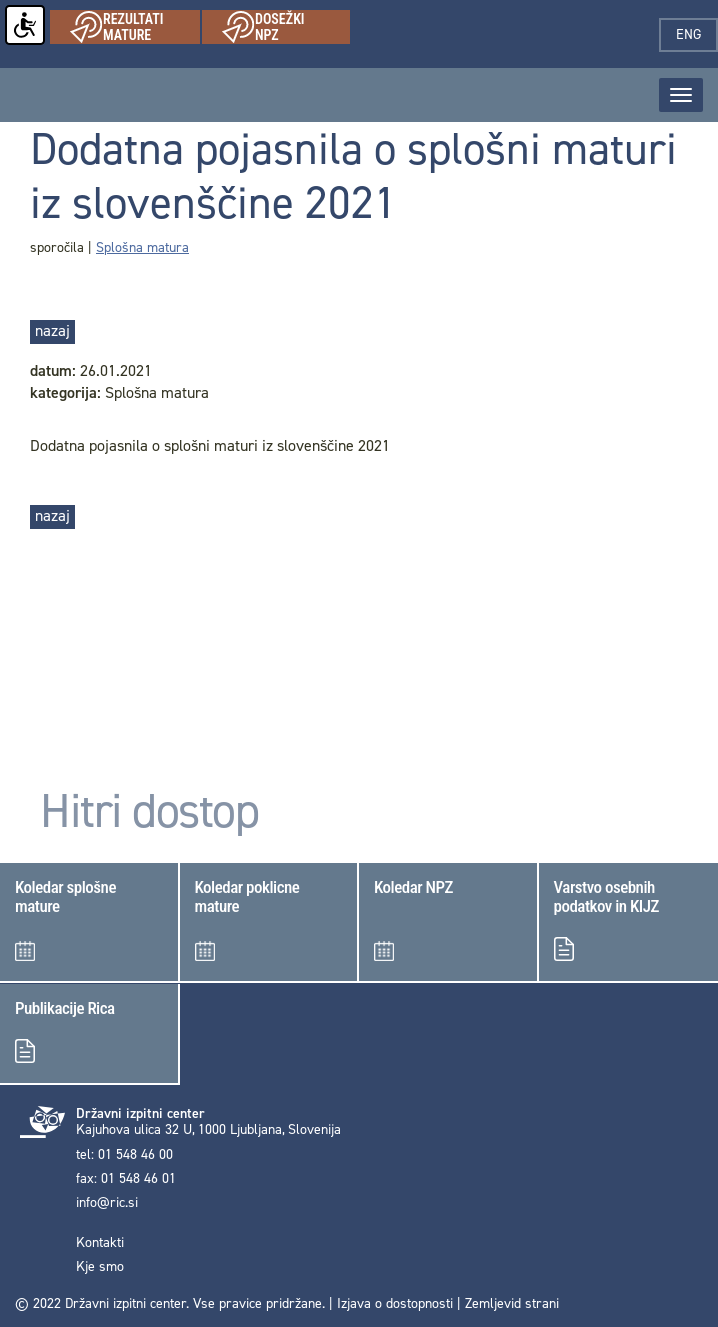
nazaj (52, 330)
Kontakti (100, 1243)
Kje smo (100, 1267)
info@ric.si (107, 1203)
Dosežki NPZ (286, 27)
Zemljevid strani (512, 1303)
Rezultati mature (135, 27)
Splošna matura (142, 247)
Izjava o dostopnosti (395, 1303)
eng (697, 34)
